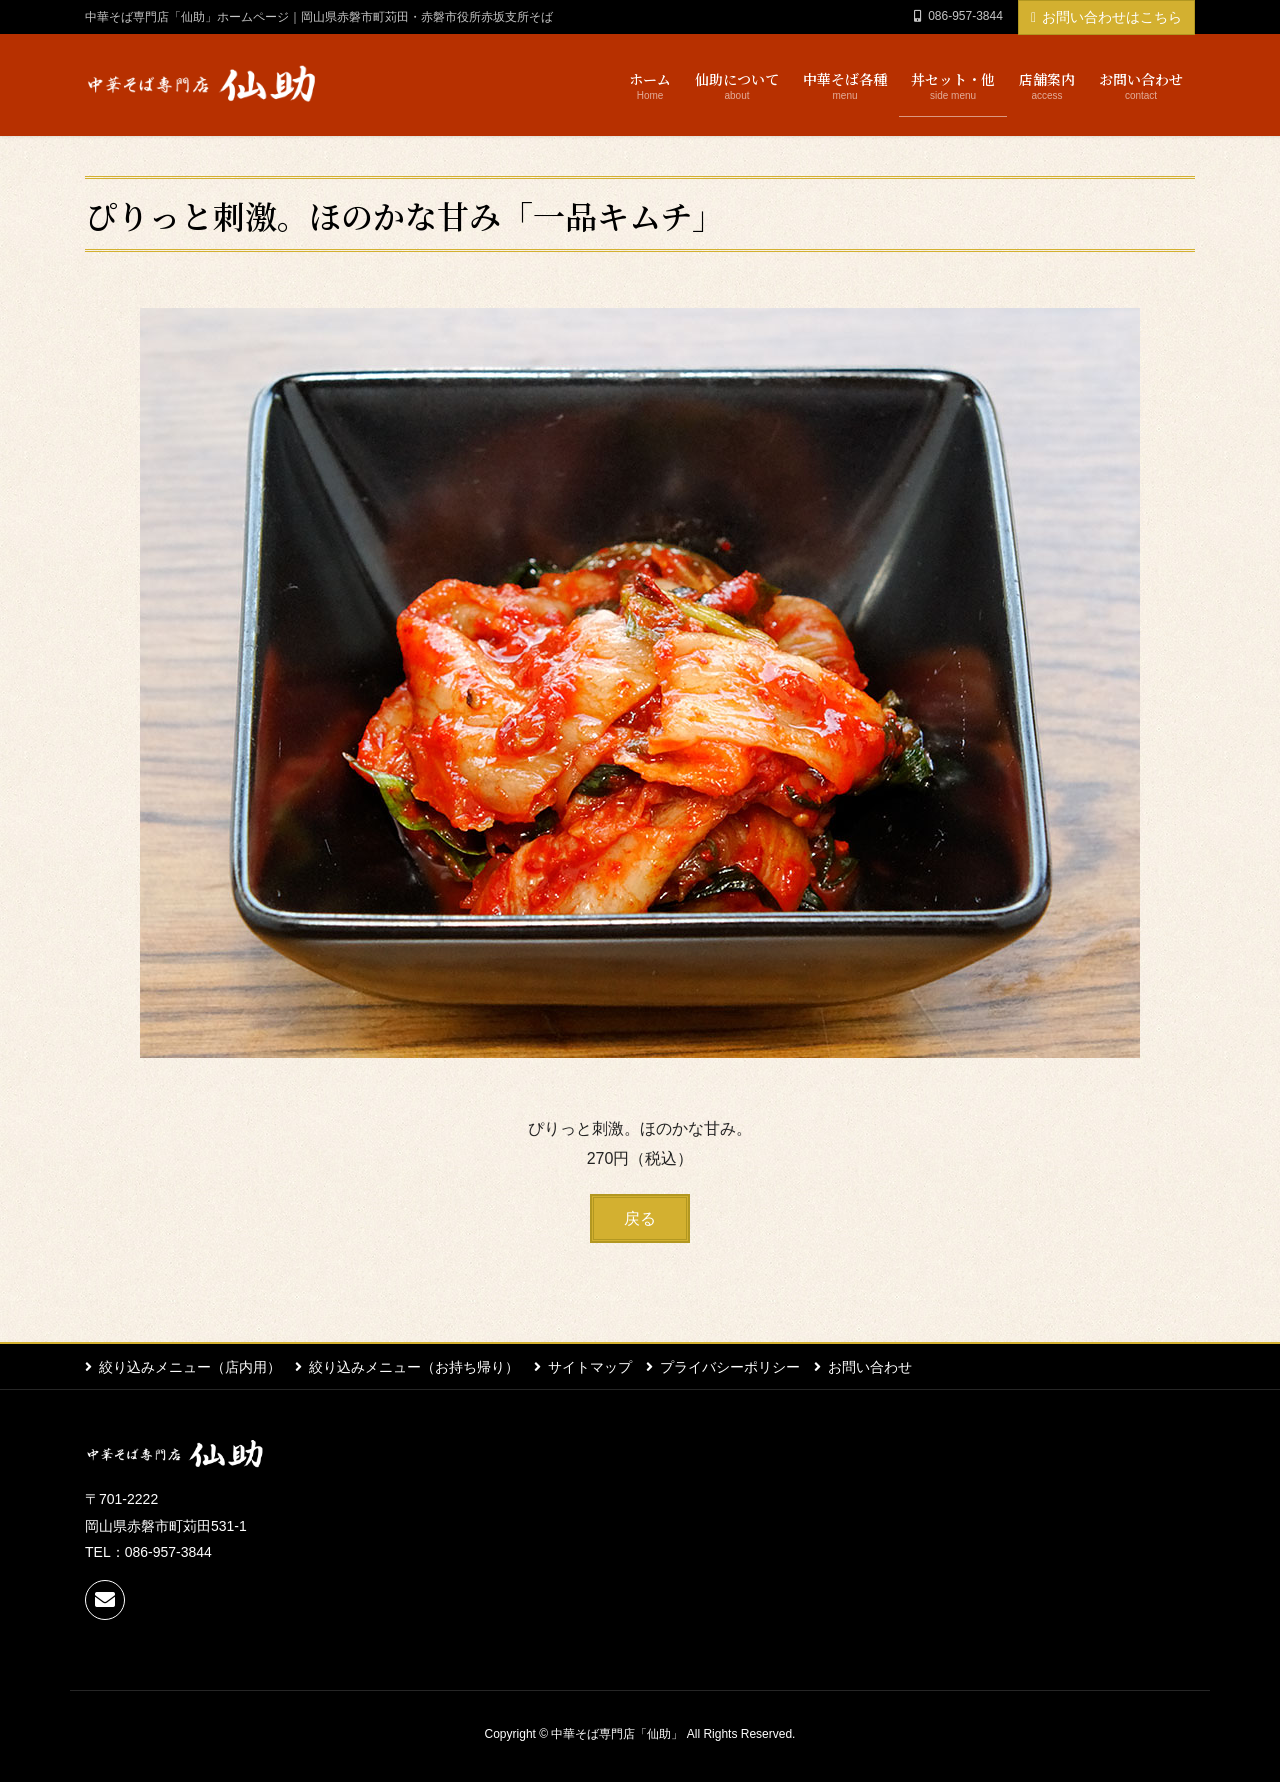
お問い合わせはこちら (1106, 17)
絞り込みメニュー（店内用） (190, 1367)
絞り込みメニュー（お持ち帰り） (415, 1367)
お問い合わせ (873, 1367)
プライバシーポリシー (732, 1367)
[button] (640, 1218)
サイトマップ (591, 1367)
